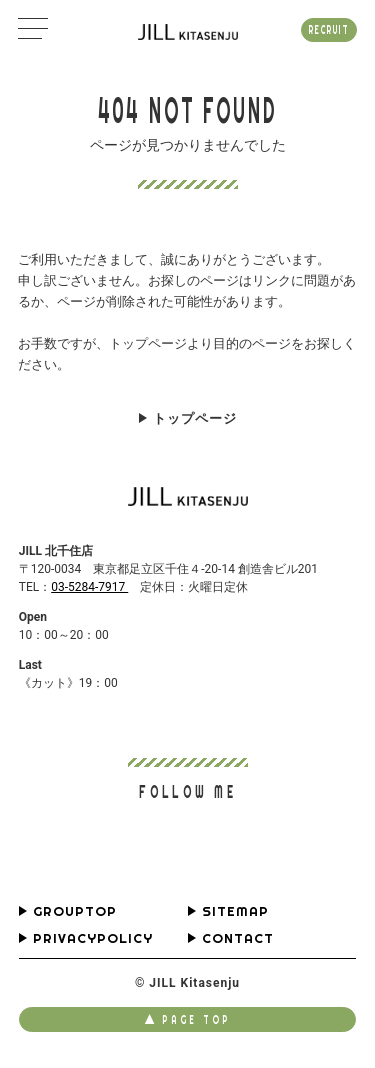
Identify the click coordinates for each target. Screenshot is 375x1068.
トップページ (195, 418)
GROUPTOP (75, 911)
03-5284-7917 (89, 587)
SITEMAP (235, 911)
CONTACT (238, 938)
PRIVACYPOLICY (93, 938)
